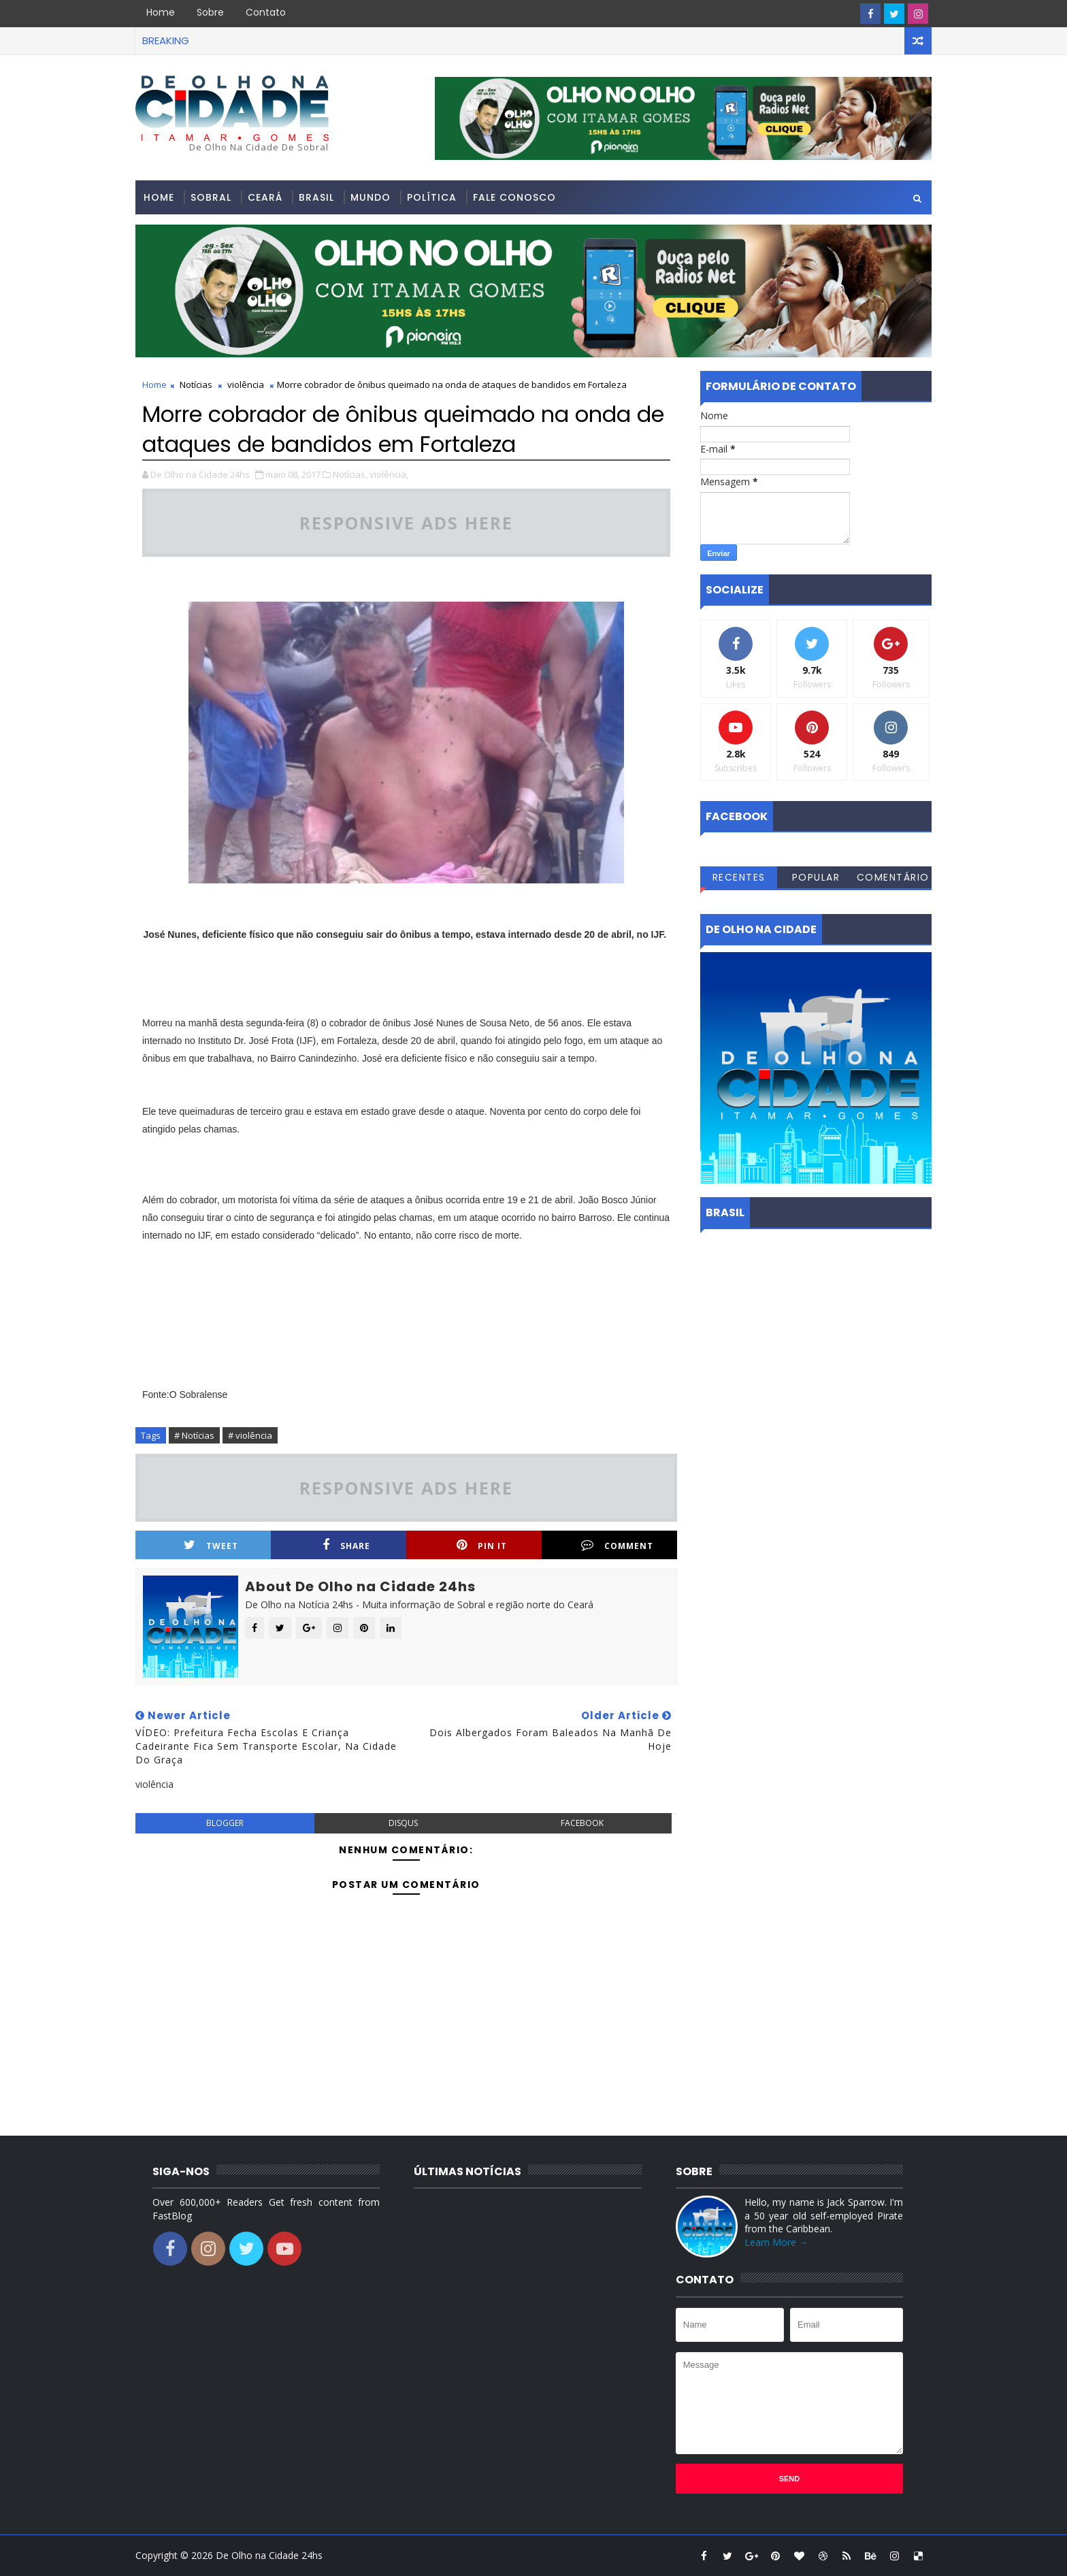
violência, (389, 474)
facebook (582, 1823)
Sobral (211, 197)
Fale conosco (514, 197)
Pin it (482, 1545)
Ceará (265, 197)
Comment (617, 1545)
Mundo (370, 197)
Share (346, 1545)
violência (245, 384)
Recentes (739, 877)
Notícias (196, 384)
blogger (225, 1823)
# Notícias (194, 1435)
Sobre (210, 12)
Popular (816, 877)
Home (160, 12)
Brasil (316, 197)
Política (432, 197)
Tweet (211, 1545)
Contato (266, 12)
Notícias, (350, 474)
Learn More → (776, 2242)
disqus (403, 1823)
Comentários (893, 879)
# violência (250, 1435)
